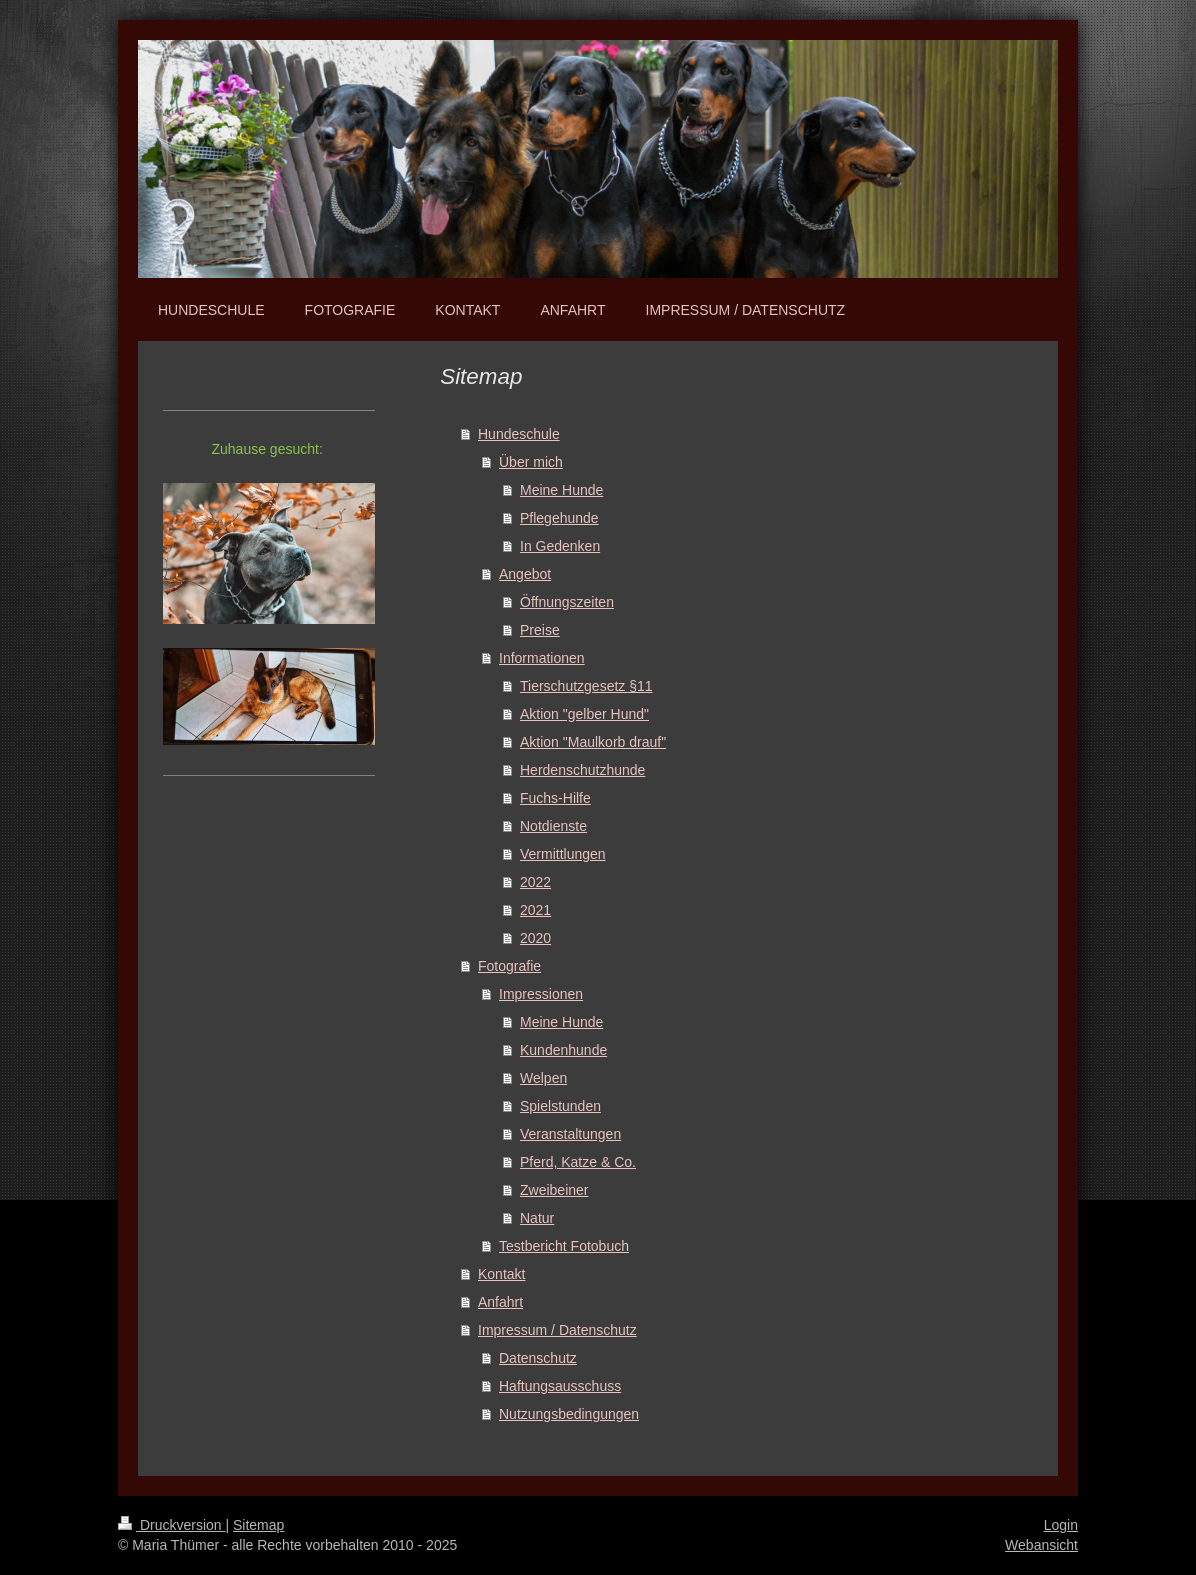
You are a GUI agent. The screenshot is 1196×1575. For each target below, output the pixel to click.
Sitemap (258, 1525)
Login (1061, 1525)
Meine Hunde (561, 490)
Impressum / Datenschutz (557, 1330)
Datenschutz (538, 1358)
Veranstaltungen (570, 1134)
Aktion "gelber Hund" (584, 714)
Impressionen (541, 994)
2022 (535, 882)
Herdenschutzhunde (582, 770)
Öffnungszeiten (567, 602)
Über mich (531, 462)
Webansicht (1041, 1545)
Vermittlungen (563, 854)
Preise (540, 630)
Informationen (542, 658)
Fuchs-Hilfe (555, 798)
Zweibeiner (554, 1190)
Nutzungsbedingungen (569, 1414)
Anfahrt (500, 1302)
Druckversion (171, 1525)
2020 (535, 938)
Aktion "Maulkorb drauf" (593, 742)
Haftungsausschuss (560, 1386)
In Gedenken (560, 546)
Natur (537, 1218)
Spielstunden (560, 1106)
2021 (535, 910)
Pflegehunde (559, 518)
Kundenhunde (563, 1050)
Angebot (525, 574)
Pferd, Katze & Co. (578, 1162)
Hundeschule (519, 434)
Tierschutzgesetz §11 (586, 686)
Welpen (543, 1078)
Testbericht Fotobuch (564, 1246)
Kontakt (501, 1274)
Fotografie (509, 966)
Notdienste (553, 826)
